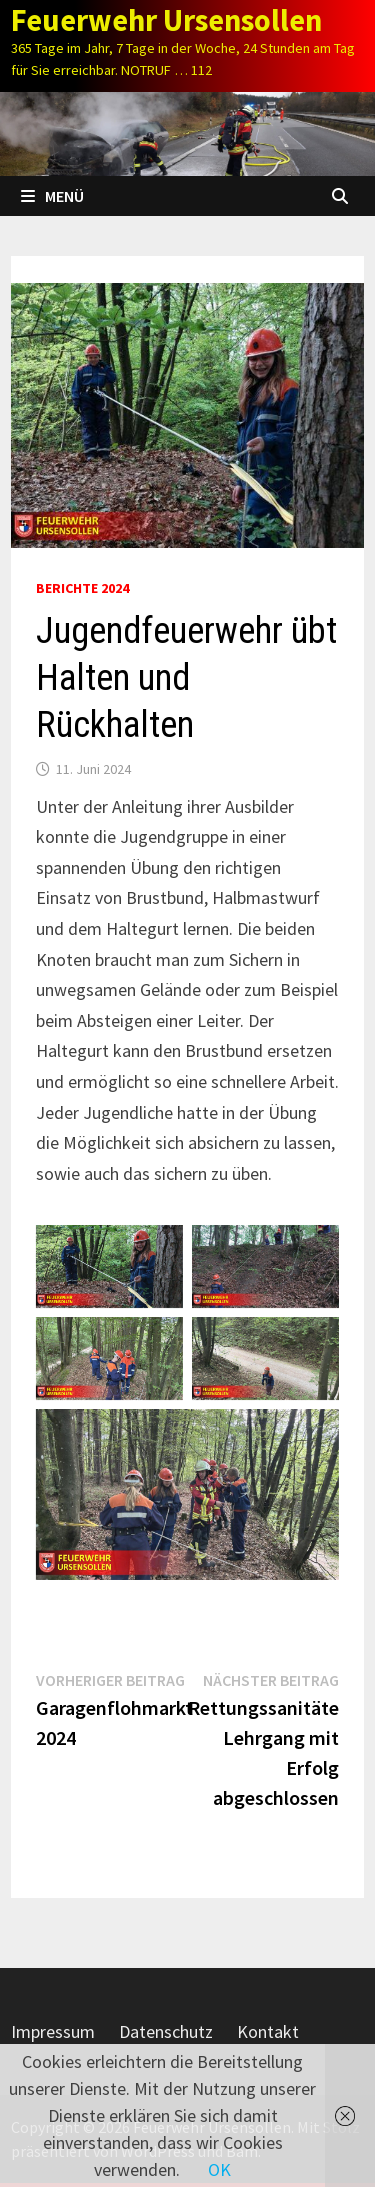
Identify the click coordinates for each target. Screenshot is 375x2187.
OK (219, 2169)
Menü (52, 196)
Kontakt (268, 2031)
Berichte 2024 (82, 588)
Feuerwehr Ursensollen (166, 20)
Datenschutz (166, 2031)
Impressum (53, 2031)
